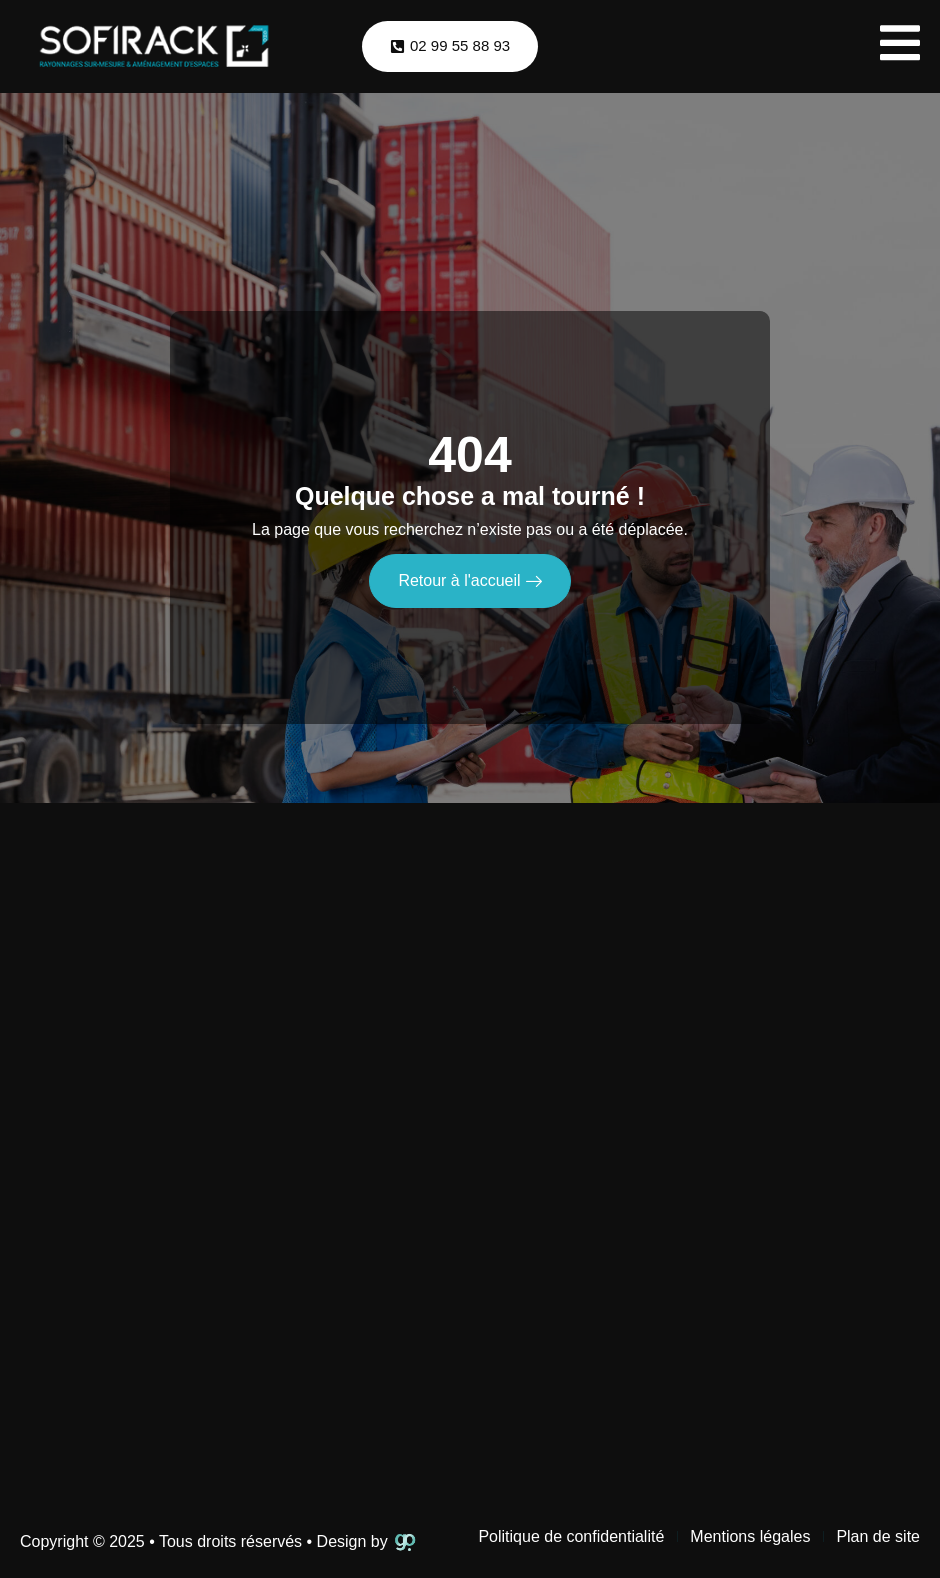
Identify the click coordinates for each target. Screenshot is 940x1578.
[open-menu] (900, 46)
